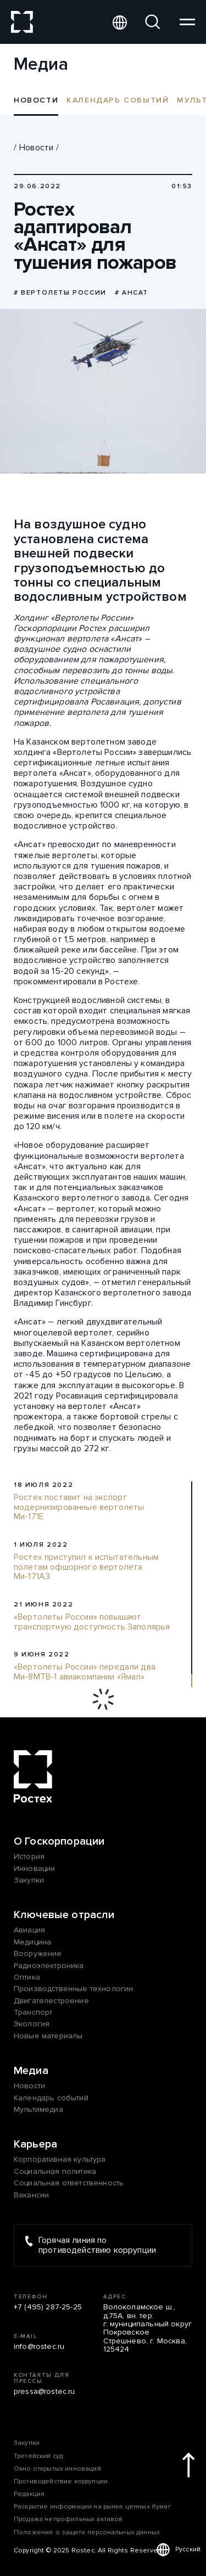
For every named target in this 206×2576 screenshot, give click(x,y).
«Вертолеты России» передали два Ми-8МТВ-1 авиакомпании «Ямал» (84, 1672)
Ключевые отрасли (64, 1914)
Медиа (31, 2070)
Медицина (32, 1942)
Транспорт (33, 2012)
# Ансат (131, 292)
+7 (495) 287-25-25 (48, 2307)
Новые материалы (48, 2036)
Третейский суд (38, 2456)
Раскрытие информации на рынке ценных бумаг (92, 2506)
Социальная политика (55, 2171)
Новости (36, 147)
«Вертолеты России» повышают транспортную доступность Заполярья (92, 1622)
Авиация (29, 1930)
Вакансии (31, 2195)
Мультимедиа (38, 2109)
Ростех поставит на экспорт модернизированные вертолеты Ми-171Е (79, 1507)
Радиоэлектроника (49, 1965)
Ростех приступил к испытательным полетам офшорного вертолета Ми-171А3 (86, 1567)
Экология (31, 2024)
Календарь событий (117, 100)
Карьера (35, 2144)
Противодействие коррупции (61, 2481)
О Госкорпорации (59, 1841)
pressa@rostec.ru (44, 2391)
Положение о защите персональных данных (87, 2532)
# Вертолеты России (60, 292)
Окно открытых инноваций (57, 2468)
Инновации (34, 1868)
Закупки (29, 1880)
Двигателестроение (51, 2001)
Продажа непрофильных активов (68, 2519)
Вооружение (38, 1953)
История (29, 1856)
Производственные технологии (73, 1989)
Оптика (27, 1977)
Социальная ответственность (69, 2183)
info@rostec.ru (39, 2346)
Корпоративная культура (60, 2159)
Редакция (29, 2494)
